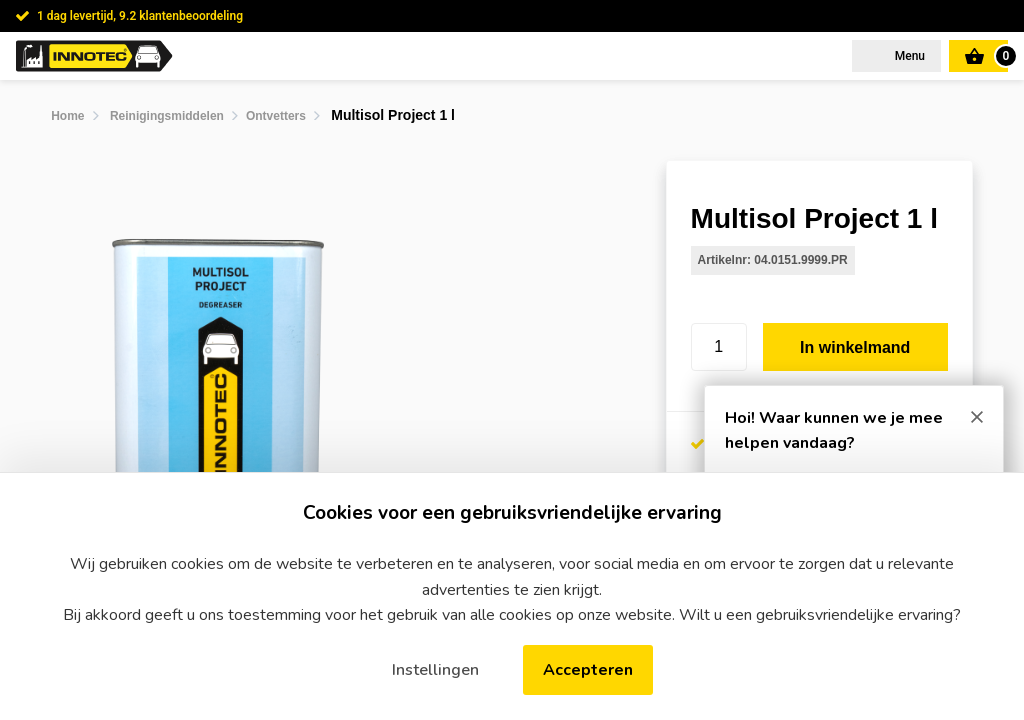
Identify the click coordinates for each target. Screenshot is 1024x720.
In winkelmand (855, 347)
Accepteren (588, 670)
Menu (908, 56)
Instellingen (435, 670)
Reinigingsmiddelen (167, 116)
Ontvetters (276, 116)
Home (67, 116)
